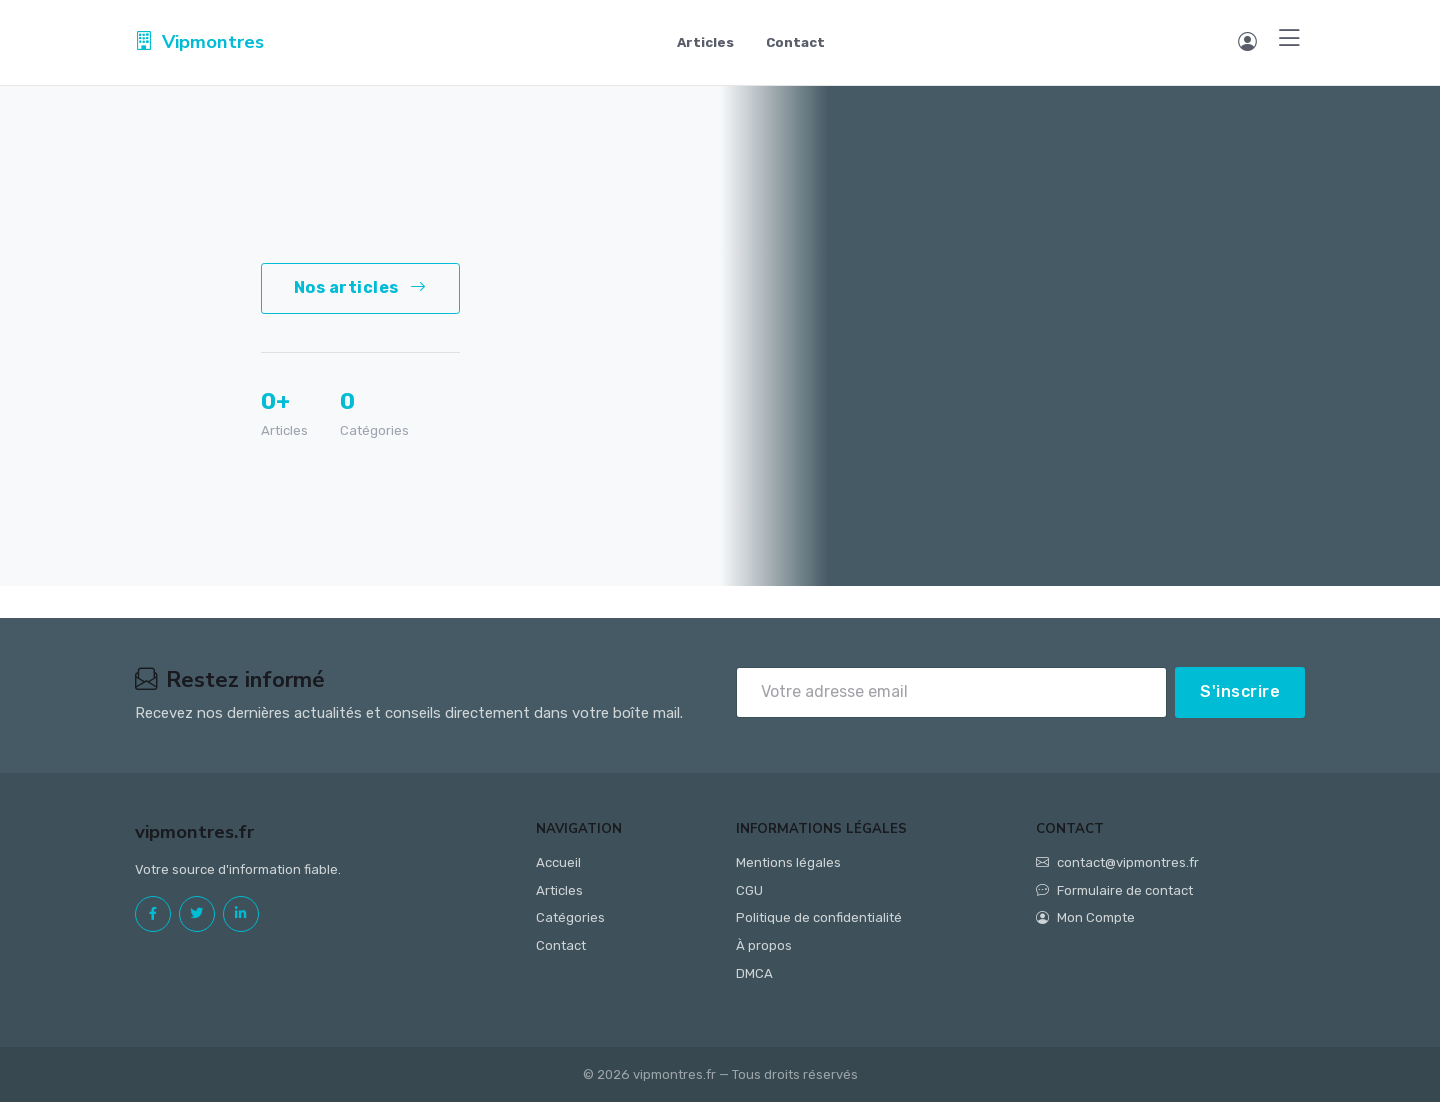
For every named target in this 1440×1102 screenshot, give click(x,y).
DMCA (754, 973)
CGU (749, 890)
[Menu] (1289, 39)
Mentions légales (788, 862)
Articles (705, 42)
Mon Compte (1085, 917)
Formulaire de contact (1114, 890)
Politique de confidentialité (819, 917)
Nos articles (360, 287)
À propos (764, 945)
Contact (795, 42)
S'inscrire (1240, 691)
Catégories (570, 917)
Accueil (558, 862)
